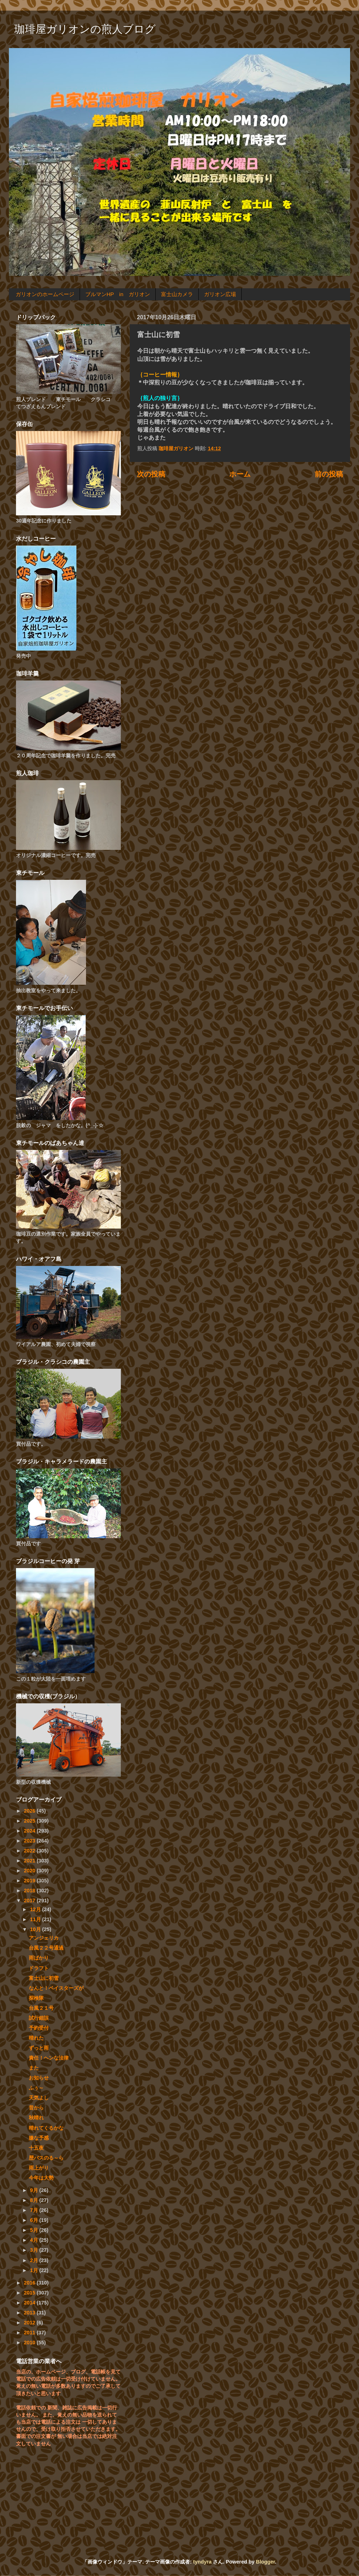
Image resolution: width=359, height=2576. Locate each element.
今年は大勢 (41, 2178)
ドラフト (39, 1968)
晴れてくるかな (46, 2128)
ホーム (240, 474)
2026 (30, 1811)
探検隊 (36, 1998)
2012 (30, 2322)
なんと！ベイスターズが (56, 1988)
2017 (30, 1900)
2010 (30, 2342)
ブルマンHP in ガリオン (117, 294)
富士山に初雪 (44, 1978)
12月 (36, 1909)
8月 (34, 2200)
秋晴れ (36, 2117)
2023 (30, 1841)
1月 (34, 2270)
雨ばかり (39, 1958)
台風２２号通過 (46, 1948)
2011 (30, 2332)
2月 (34, 2260)
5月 (34, 2230)
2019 (30, 1880)
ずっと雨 (39, 2048)
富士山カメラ (177, 294)
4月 (34, 2240)
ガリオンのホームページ (45, 294)
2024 (30, 1831)
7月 (34, 2210)
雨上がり (39, 2168)
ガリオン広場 (220, 294)
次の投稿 (151, 474)
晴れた (36, 2038)
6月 (34, 2220)
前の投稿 (329, 474)
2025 (30, 1821)
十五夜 (36, 2148)
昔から (36, 2107)
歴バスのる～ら (46, 2158)
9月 (34, 2190)
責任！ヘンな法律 (49, 2058)
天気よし (39, 2098)
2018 (30, 1890)
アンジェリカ (44, 1938)
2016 (30, 2283)
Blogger (265, 2562)
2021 (30, 1860)
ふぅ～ (36, 2088)
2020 (30, 1870)
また (34, 2068)
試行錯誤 (39, 2018)
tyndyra (202, 2562)
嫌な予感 (39, 2138)
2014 (30, 2303)
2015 (30, 2293)
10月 (36, 1929)
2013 (30, 2312)
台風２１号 (41, 2008)
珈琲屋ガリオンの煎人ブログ (85, 29)
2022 (30, 1851)
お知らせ (39, 2078)
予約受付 (39, 2028)
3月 (34, 2250)
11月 (36, 1919)
